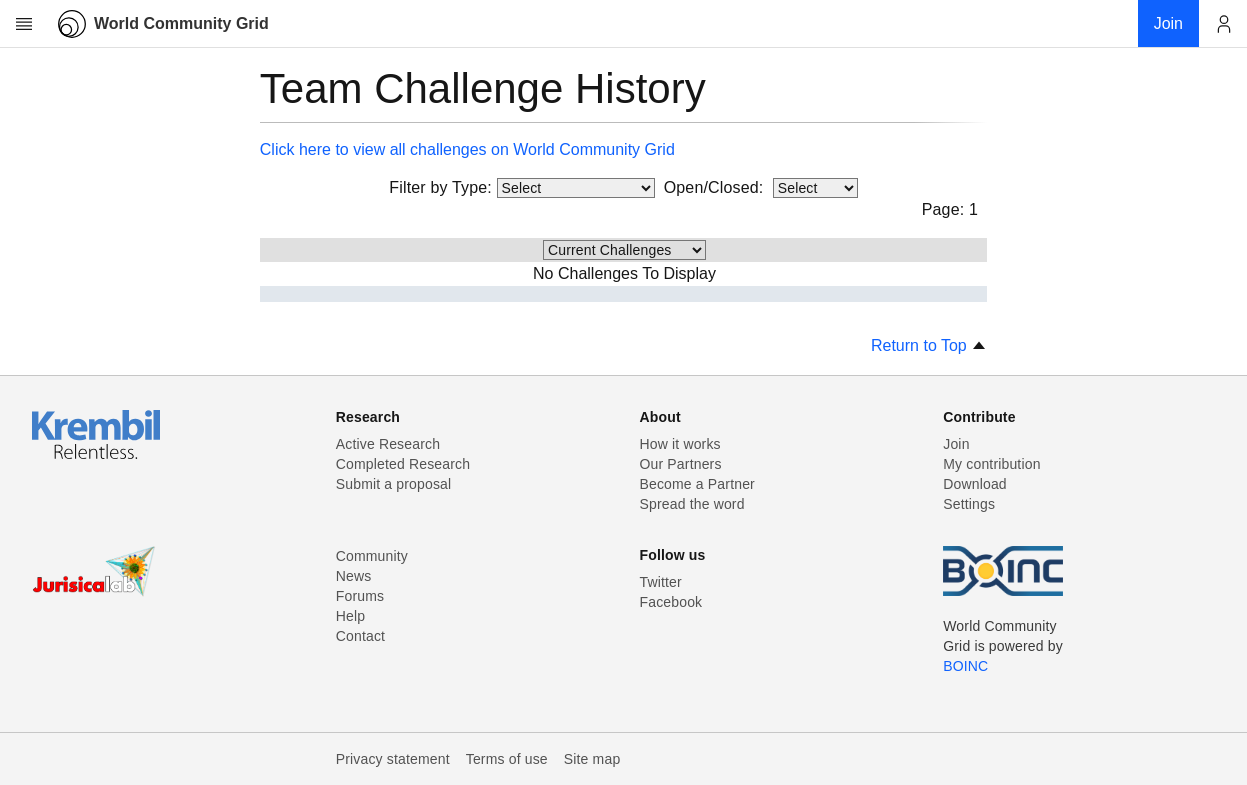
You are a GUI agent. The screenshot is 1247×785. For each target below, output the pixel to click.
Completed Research (403, 464)
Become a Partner (697, 484)
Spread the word (692, 504)
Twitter (661, 582)
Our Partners (681, 464)
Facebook (671, 602)
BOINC (965, 666)
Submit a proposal (394, 484)
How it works (680, 444)
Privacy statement (393, 759)
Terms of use (507, 759)
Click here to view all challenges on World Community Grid (467, 149)
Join (956, 444)
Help (350, 616)
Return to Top (929, 345)
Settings (969, 504)
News (354, 576)
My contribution (991, 464)
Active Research (388, 444)
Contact (360, 636)
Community (372, 556)
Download (975, 484)
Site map (592, 759)
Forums (360, 596)
